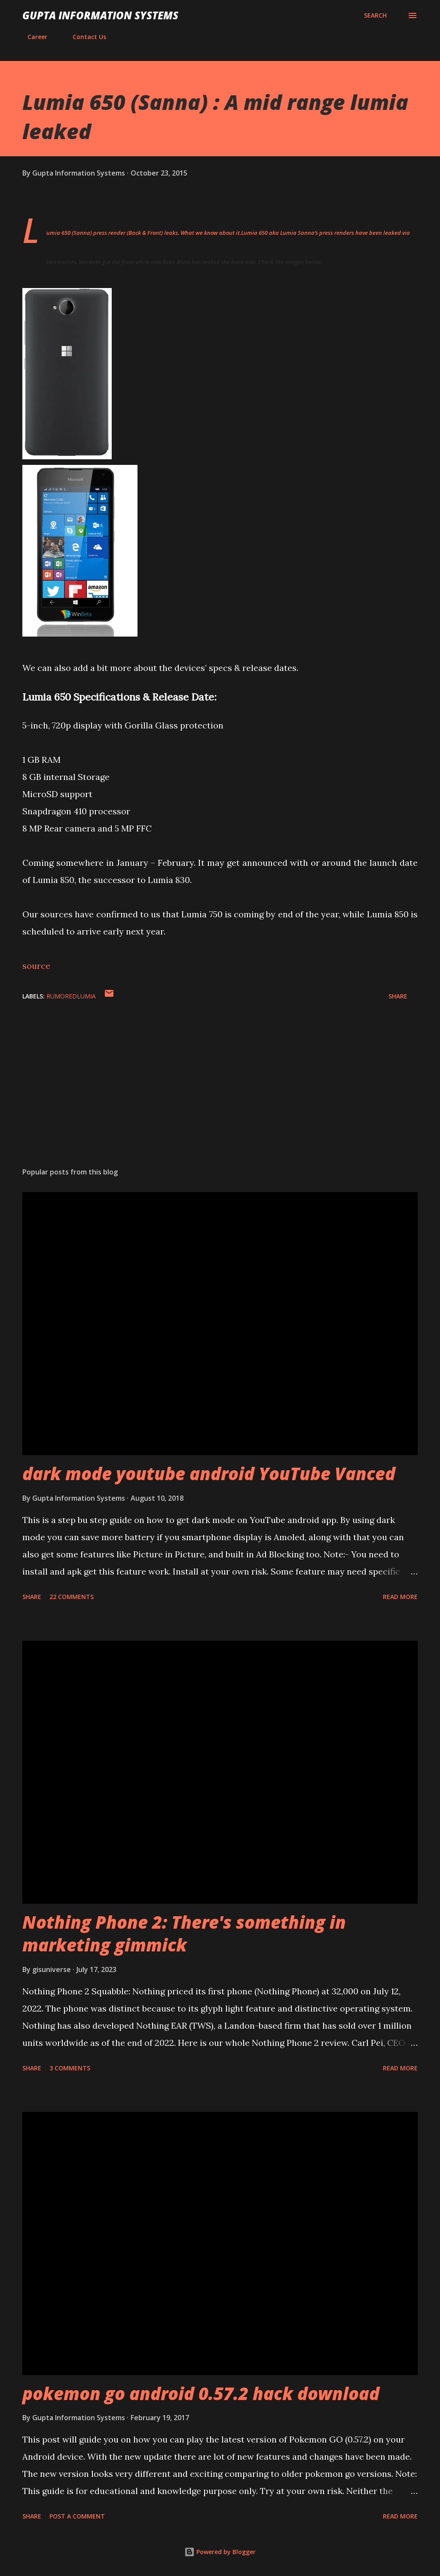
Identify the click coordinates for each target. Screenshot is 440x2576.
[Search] (375, 15)
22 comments (71, 1597)
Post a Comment (77, 2516)
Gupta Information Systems (100, 15)
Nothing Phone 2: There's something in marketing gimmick (184, 1933)
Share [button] (397, 996)
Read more (400, 1597)
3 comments (69, 2068)
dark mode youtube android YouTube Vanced (208, 1473)
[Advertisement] (220, 1093)
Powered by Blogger (220, 2552)
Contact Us (84, 37)
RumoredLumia (71, 996)
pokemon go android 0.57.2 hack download (200, 2393)
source (36, 965)
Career (32, 37)
